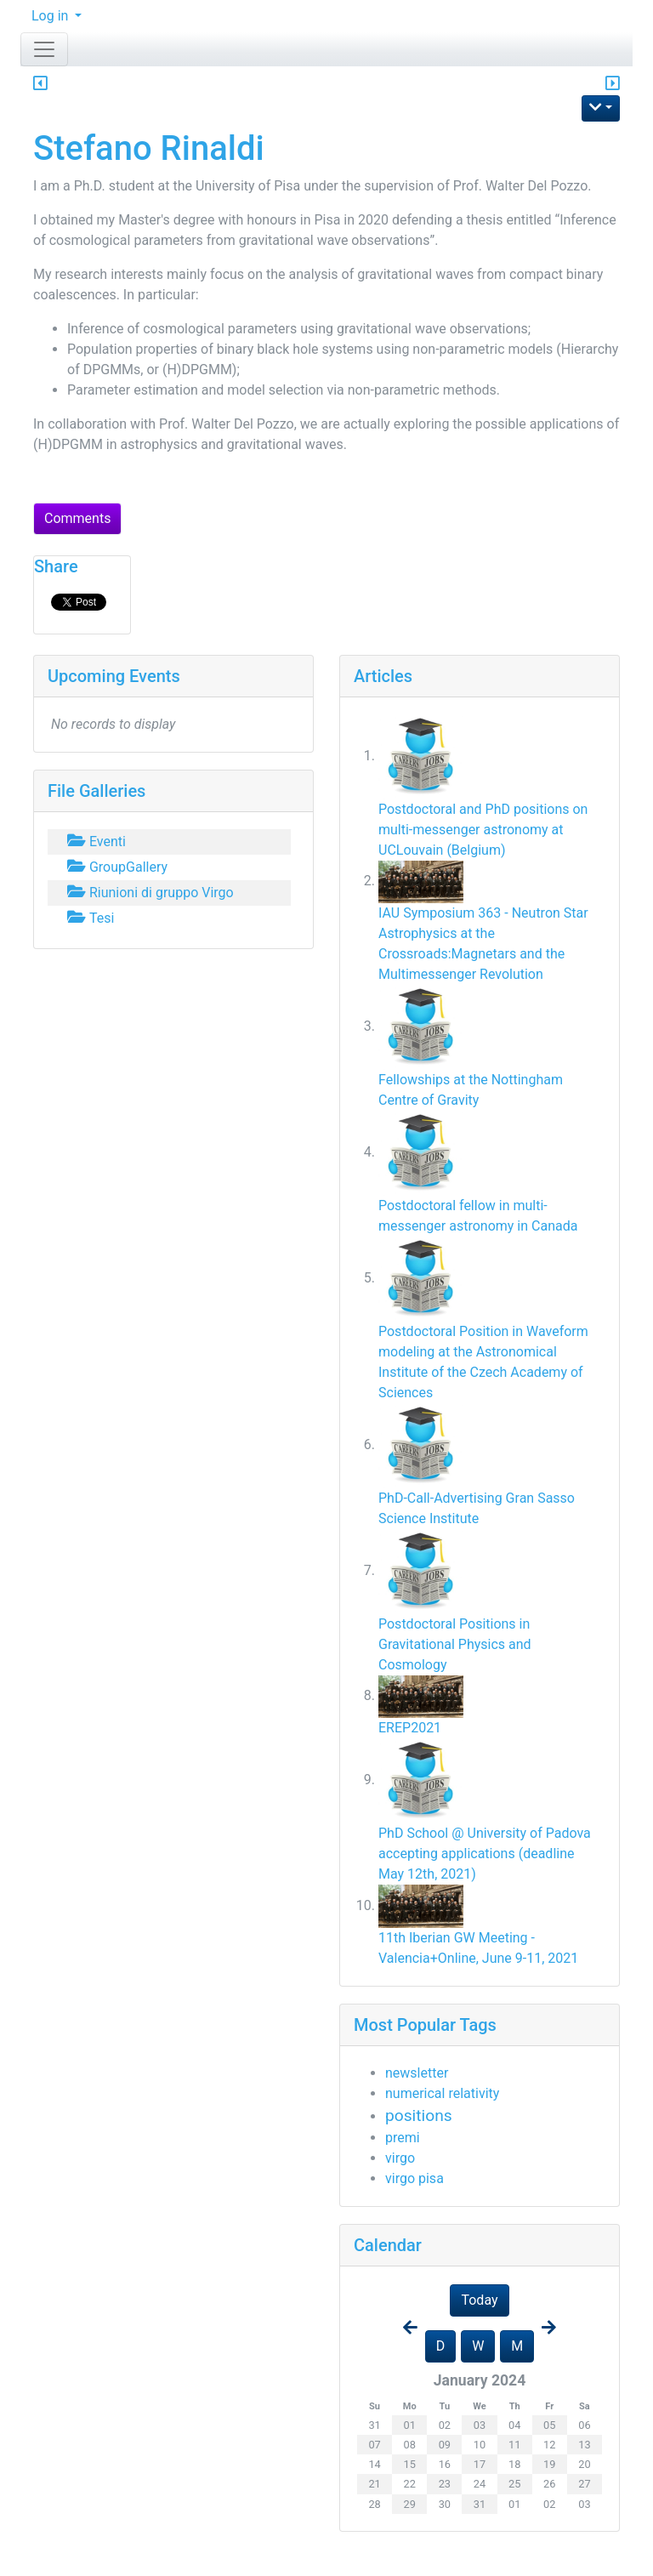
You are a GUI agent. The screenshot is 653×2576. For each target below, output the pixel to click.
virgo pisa (414, 2178)
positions (418, 2115)
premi (402, 2138)
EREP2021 (409, 1728)
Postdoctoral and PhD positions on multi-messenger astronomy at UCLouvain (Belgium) (483, 829)
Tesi (89, 918)
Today (479, 2300)
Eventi (95, 841)
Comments (77, 518)
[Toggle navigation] (44, 49)
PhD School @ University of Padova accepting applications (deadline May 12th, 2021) (484, 1853)
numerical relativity (442, 2093)
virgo (400, 2158)
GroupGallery (116, 867)
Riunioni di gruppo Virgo (149, 892)
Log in (51, 16)
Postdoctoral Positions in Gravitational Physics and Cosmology (454, 1644)
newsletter (416, 2073)
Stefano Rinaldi (148, 148)
